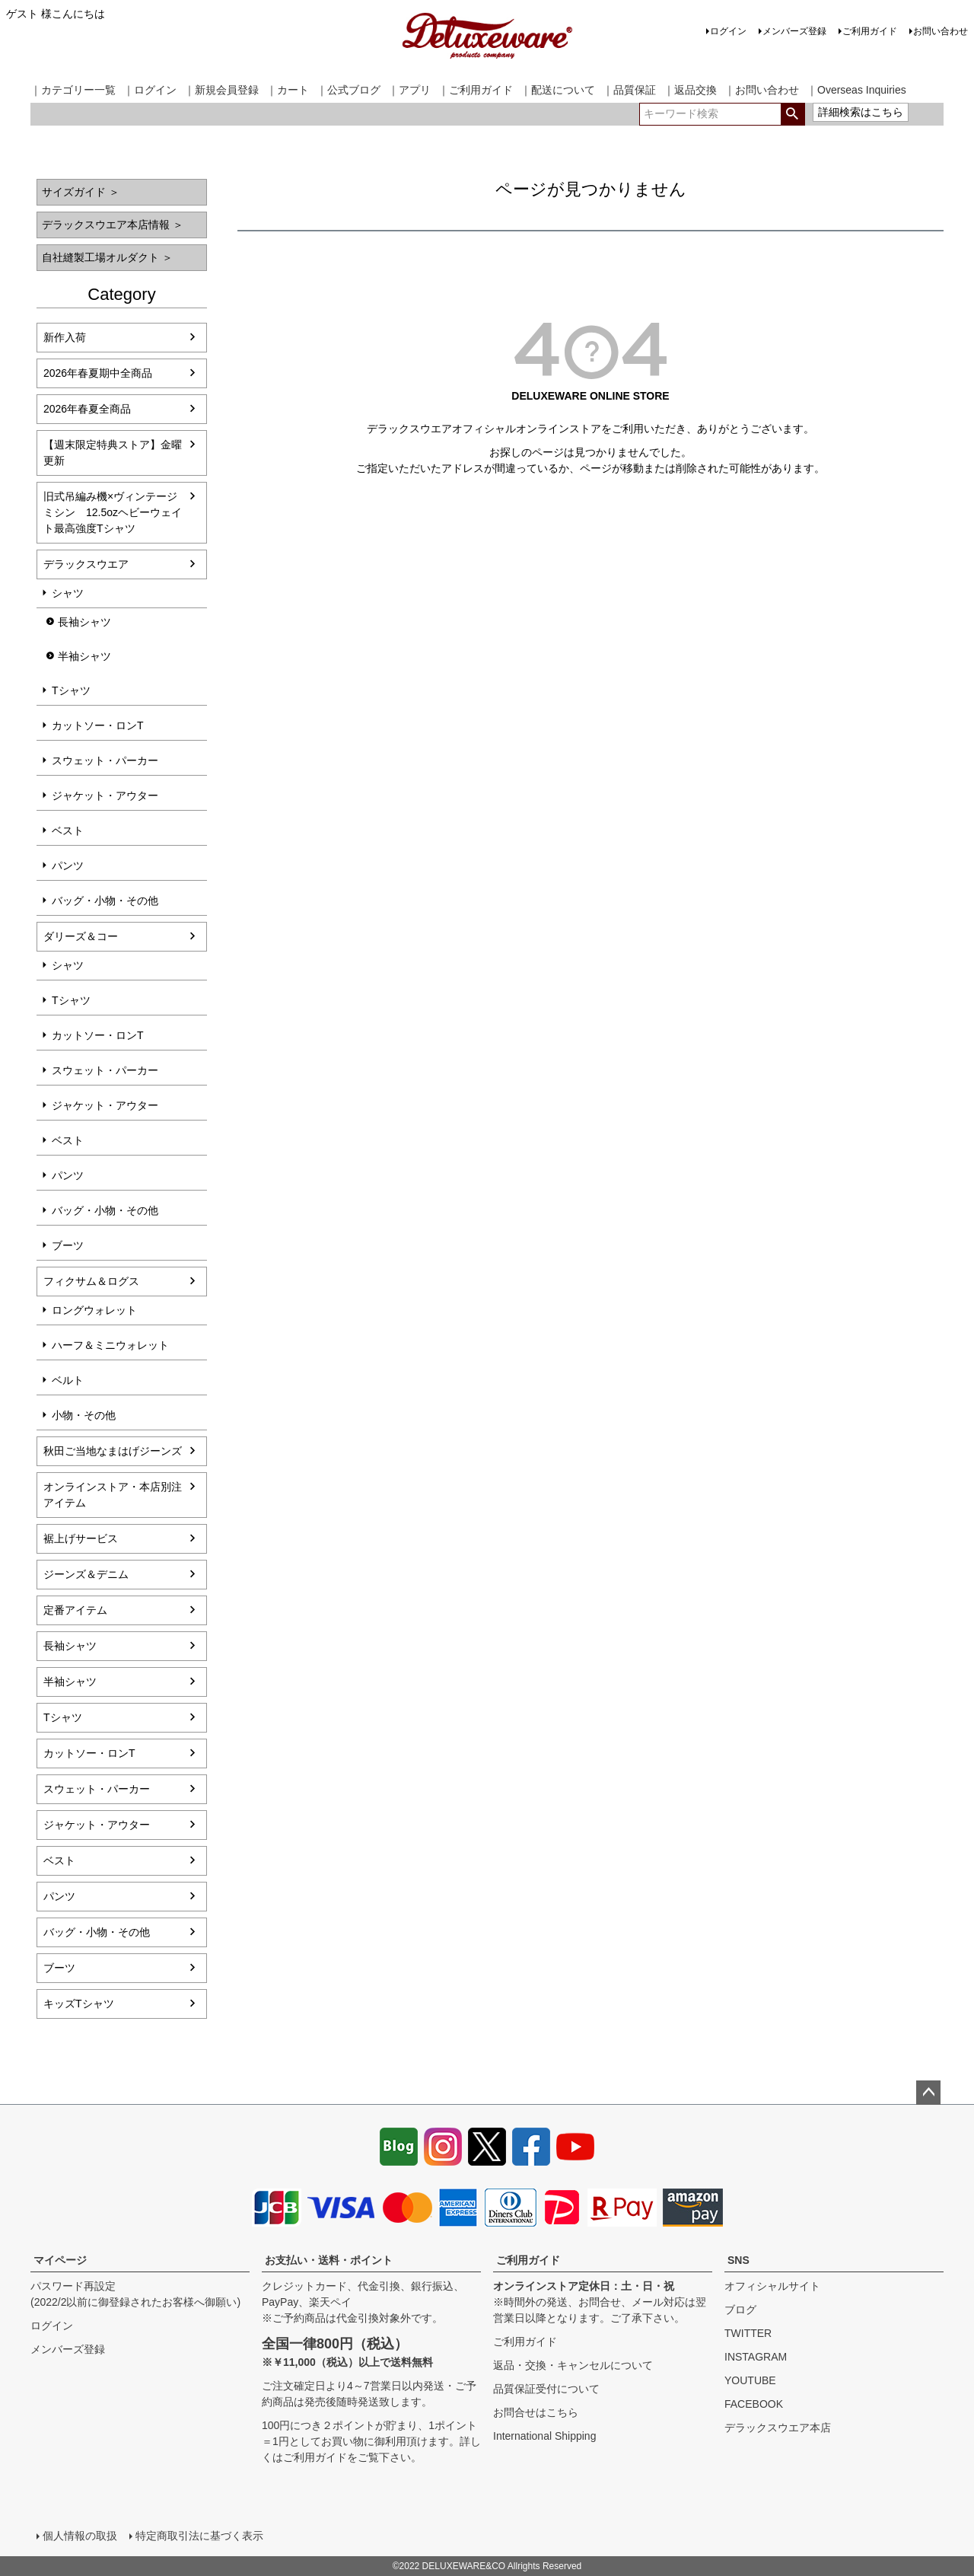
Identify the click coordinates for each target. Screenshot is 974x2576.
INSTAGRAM (755, 2357)
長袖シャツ (84, 622)
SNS (738, 2260)
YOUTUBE (750, 2380)
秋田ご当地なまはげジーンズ (112, 1451)
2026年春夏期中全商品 (97, 373)
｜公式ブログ (348, 90)
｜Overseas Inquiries (856, 90)
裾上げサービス (80, 1538)
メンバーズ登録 (794, 31)
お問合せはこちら (535, 2412)
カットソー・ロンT (98, 725)
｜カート (287, 90)
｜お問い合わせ (761, 90)
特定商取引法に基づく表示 (199, 2536)
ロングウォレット (94, 1310)
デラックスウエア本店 (777, 2427)
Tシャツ (71, 690)
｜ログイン (150, 90)
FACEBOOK (753, 2404)
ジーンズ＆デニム (86, 1574)
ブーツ (68, 1245)
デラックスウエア (86, 564)
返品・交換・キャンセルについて (573, 2365)
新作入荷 (64, 337)
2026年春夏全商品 (87, 409)
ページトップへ (928, 2092)
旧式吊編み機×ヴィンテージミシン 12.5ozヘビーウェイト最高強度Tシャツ (112, 512)
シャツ (68, 593)
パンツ (68, 865)
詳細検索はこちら (860, 112)
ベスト (68, 830)
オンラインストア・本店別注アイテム (112, 1495)
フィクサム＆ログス (91, 1281)
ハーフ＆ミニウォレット (110, 1345)
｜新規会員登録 (221, 90)
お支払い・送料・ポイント (329, 2260)
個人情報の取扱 (80, 2536)
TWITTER (748, 2333)
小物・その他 (84, 1415)
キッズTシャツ (78, 2003)
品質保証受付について (546, 2389)
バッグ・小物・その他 (105, 900)
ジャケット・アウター (105, 795)
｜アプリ (409, 90)
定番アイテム (75, 1610)
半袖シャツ (84, 656)
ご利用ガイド (869, 31)
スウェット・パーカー (105, 760)
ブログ (740, 2309)
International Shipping (544, 2436)
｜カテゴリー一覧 (73, 90)
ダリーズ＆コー (80, 936)
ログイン (728, 31)
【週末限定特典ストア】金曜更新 (112, 452)
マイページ (60, 2260)
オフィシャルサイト (772, 2286)
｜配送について (557, 90)
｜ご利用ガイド (475, 90)
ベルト (68, 1380)
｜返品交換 (690, 90)
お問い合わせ (940, 31)
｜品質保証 (629, 90)
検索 (792, 114)
